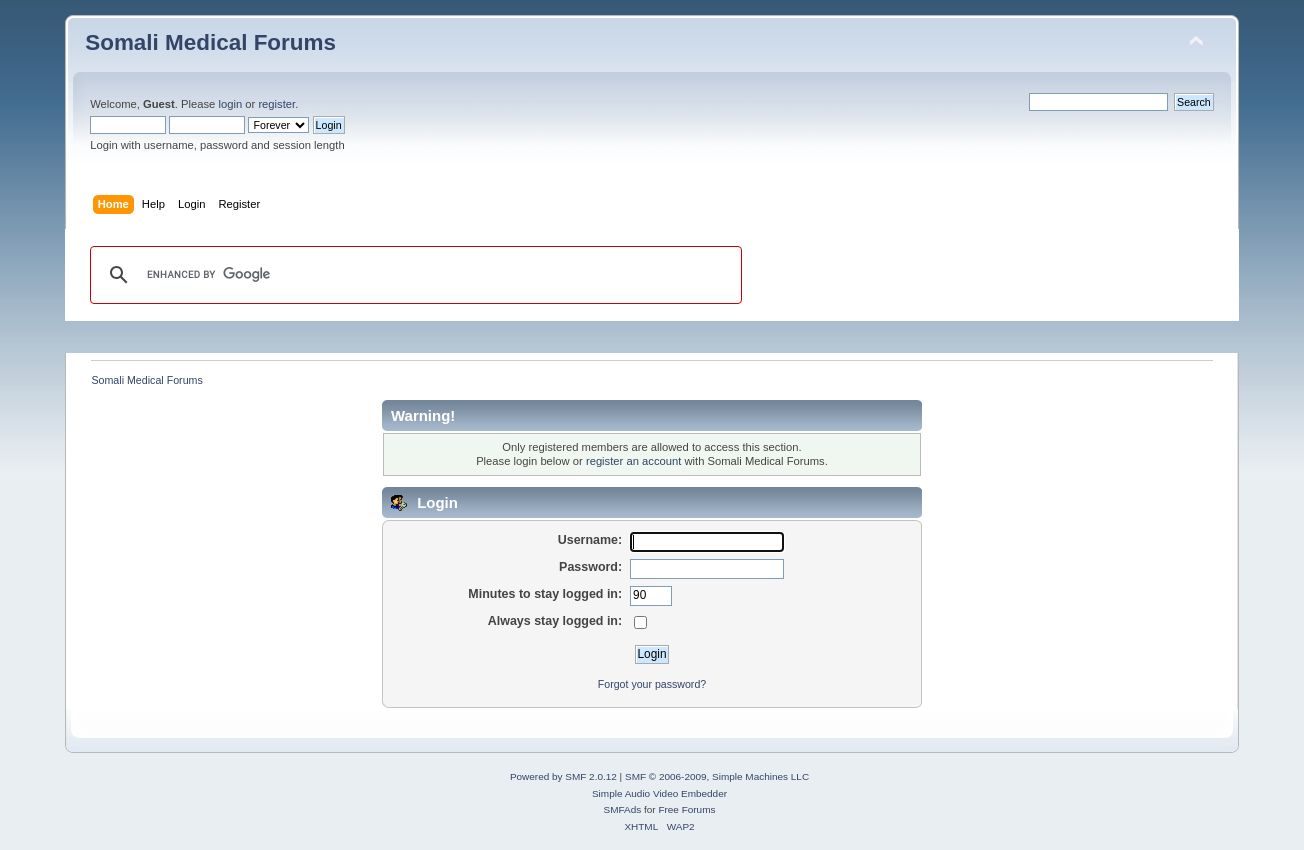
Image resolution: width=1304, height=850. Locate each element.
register (276, 104)
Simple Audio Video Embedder (659, 793)
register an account (633, 461)
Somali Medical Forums (210, 42)
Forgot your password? (652, 684)
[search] (413, 275)
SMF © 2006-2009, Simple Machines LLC (717, 776)
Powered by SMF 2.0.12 (563, 776)
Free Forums (686, 809)
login (230, 104)
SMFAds (623, 809)
